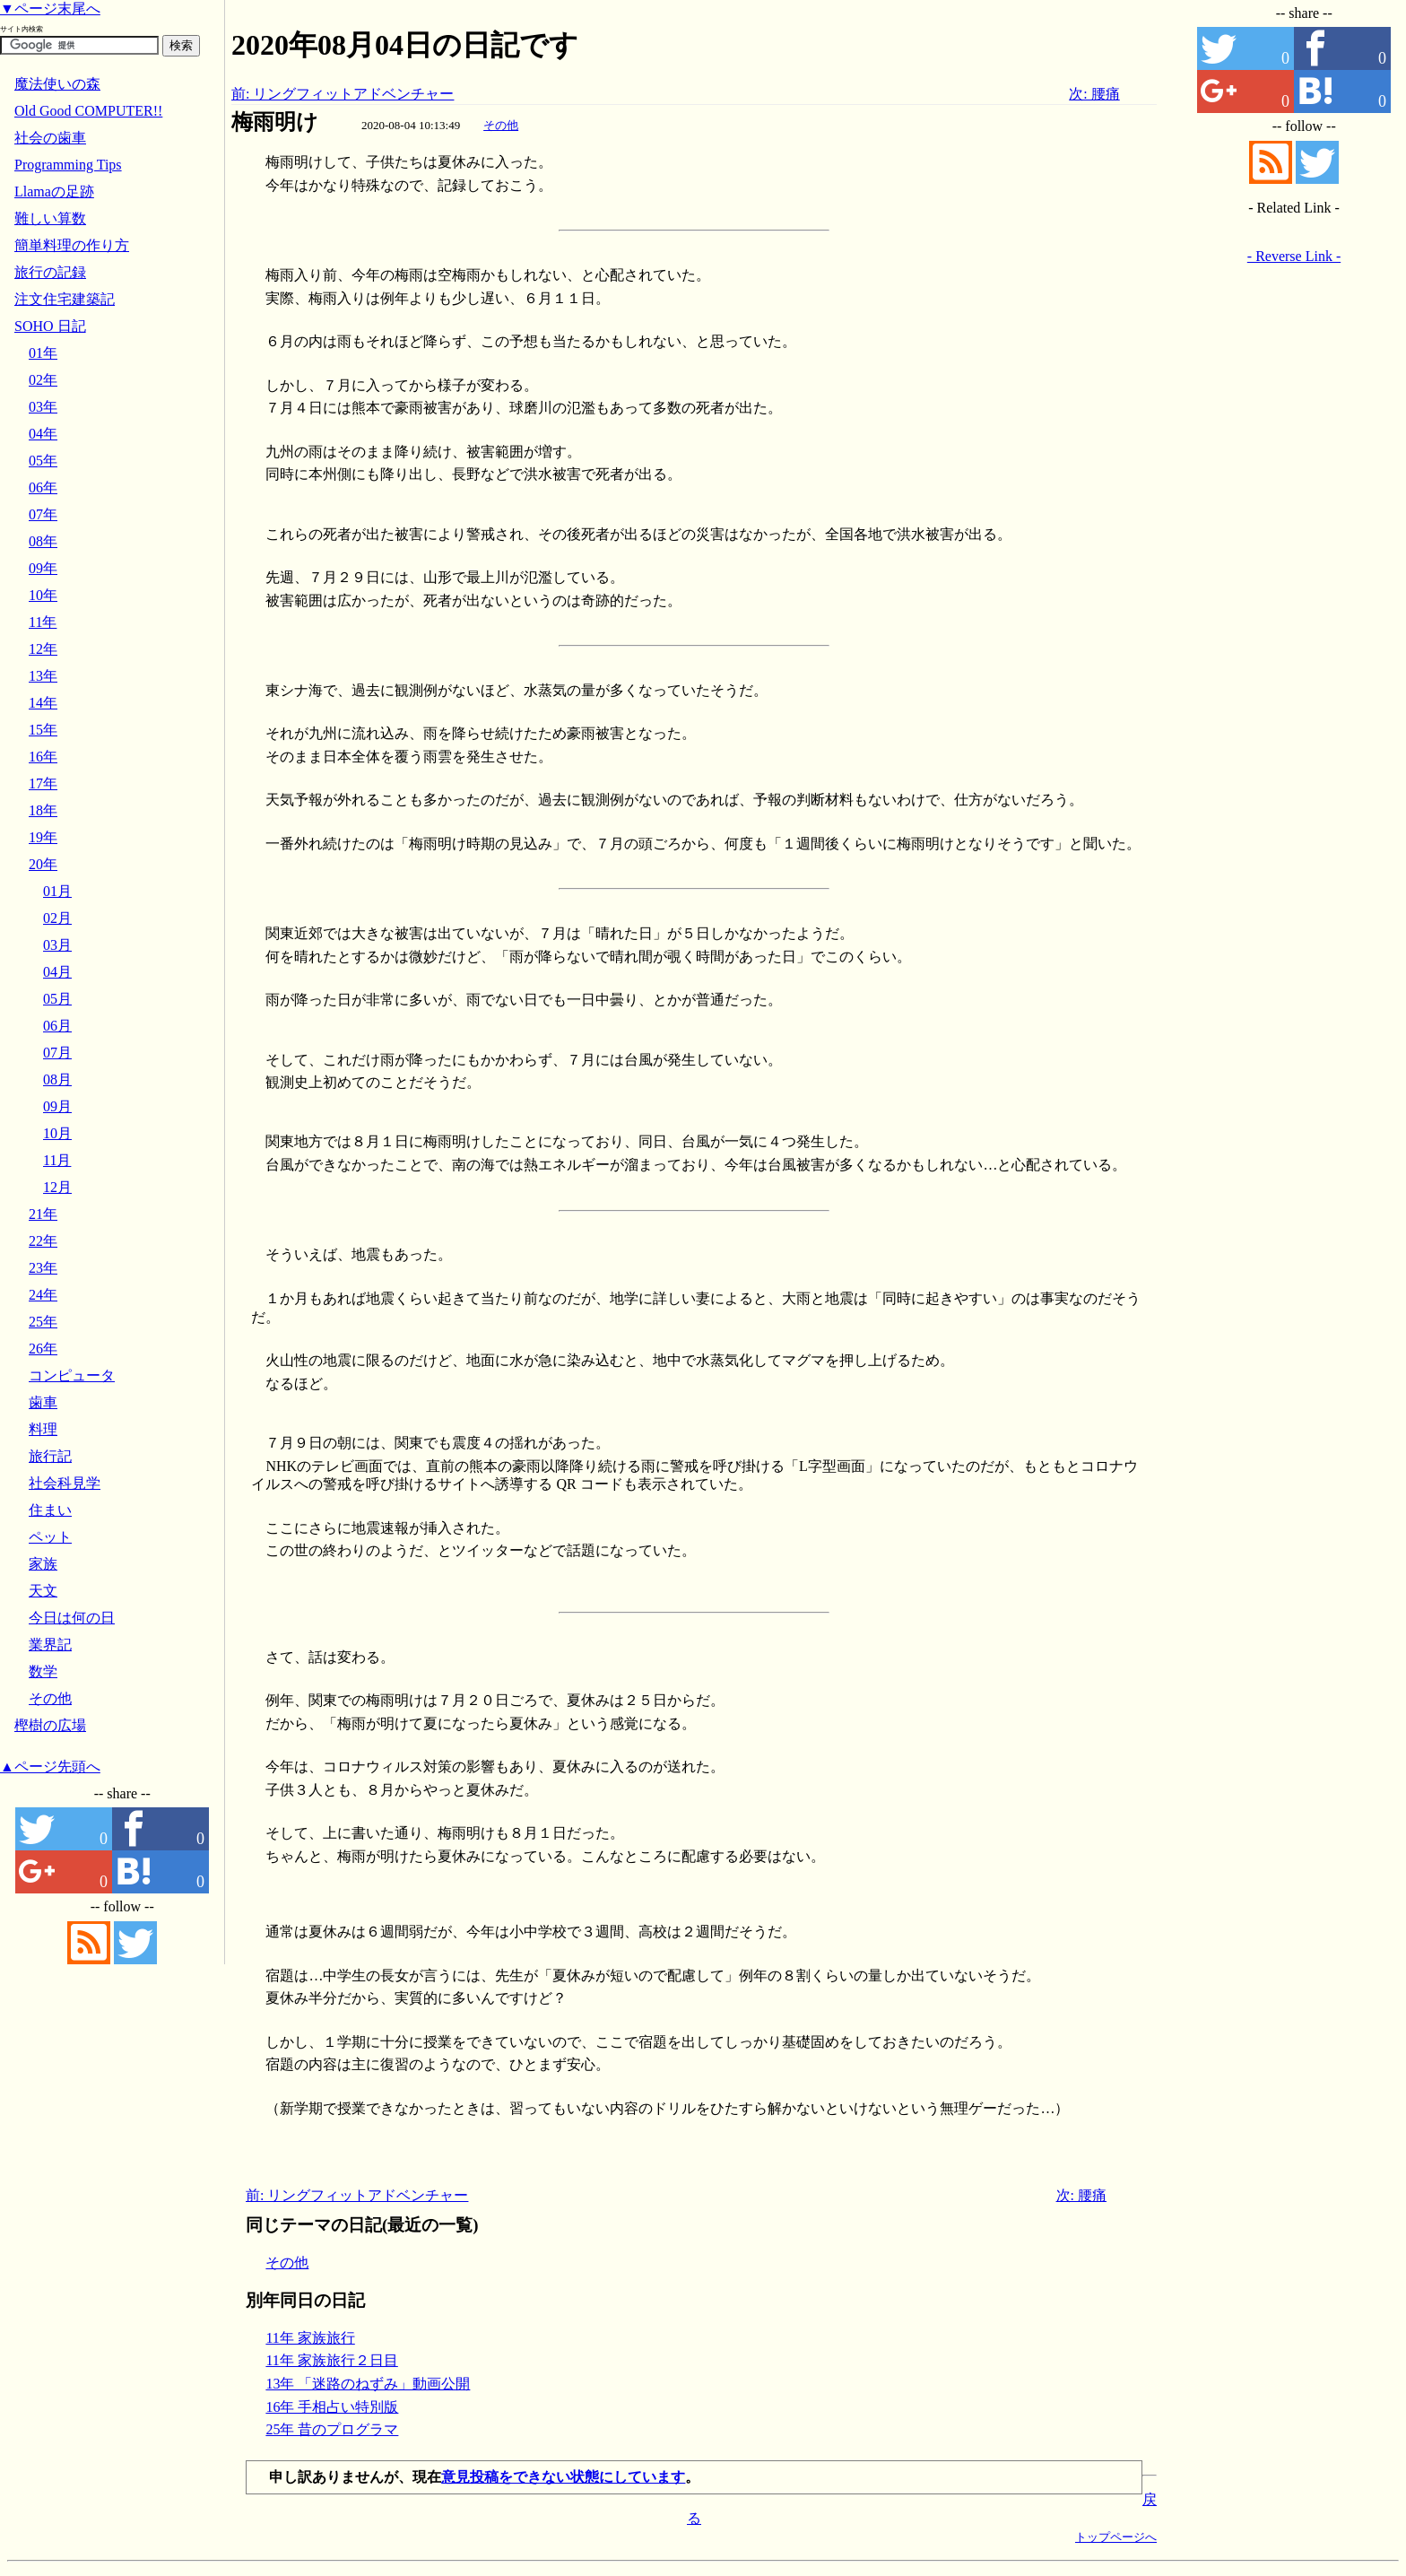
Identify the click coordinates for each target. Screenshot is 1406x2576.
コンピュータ (72, 1375)
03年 (43, 406)
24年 (43, 1294)
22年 (43, 1241)
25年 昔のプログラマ (331, 2429)
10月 (57, 1133)
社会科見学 (64, 1483)
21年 (43, 1214)
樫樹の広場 (50, 1725)
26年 (43, 1348)
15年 (43, 729)
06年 (43, 487)
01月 (57, 891)
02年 (43, 379)
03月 (57, 945)
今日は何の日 (72, 1617)
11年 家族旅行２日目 (331, 2360)
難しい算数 (50, 218)
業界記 (50, 1644)
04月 (57, 971)
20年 (43, 864)
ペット (50, 1537)
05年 (43, 460)
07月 (57, 1052)
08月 (57, 1079)
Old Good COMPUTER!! (88, 110)
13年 (43, 675)
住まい (50, 1510)
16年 (43, 756)
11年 (42, 622)
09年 (43, 568)
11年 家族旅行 (309, 2337)
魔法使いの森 (57, 83)
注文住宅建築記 (64, 299)
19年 (43, 837)
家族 (43, 1563)
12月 (57, 1187)
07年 (43, 514)
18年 (43, 810)
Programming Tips (68, 164)
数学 (43, 1671)
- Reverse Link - (1294, 256)
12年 (43, 649)
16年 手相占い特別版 (331, 2407)
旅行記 (50, 1456)
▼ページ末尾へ (50, 8)
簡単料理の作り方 (71, 245)
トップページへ (1116, 2537)
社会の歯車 (50, 137)
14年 (43, 702)
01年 (43, 353)
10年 (43, 595)
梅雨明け (274, 122)
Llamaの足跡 (54, 191)
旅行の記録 (50, 272)
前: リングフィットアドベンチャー (342, 93)
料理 (43, 1429)
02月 (57, 918)
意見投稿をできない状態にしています (563, 2477)
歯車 (43, 1402)
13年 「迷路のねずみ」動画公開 (367, 2383)
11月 (57, 1160)
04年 (43, 433)
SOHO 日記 (50, 326)
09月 (57, 1106)
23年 (43, 1267)
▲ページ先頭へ (50, 1766)
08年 (43, 541)
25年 (43, 1321)
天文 (43, 1590)
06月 (57, 1025)
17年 (43, 783)
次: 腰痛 (1094, 93)
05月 (57, 998)
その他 (500, 125)
